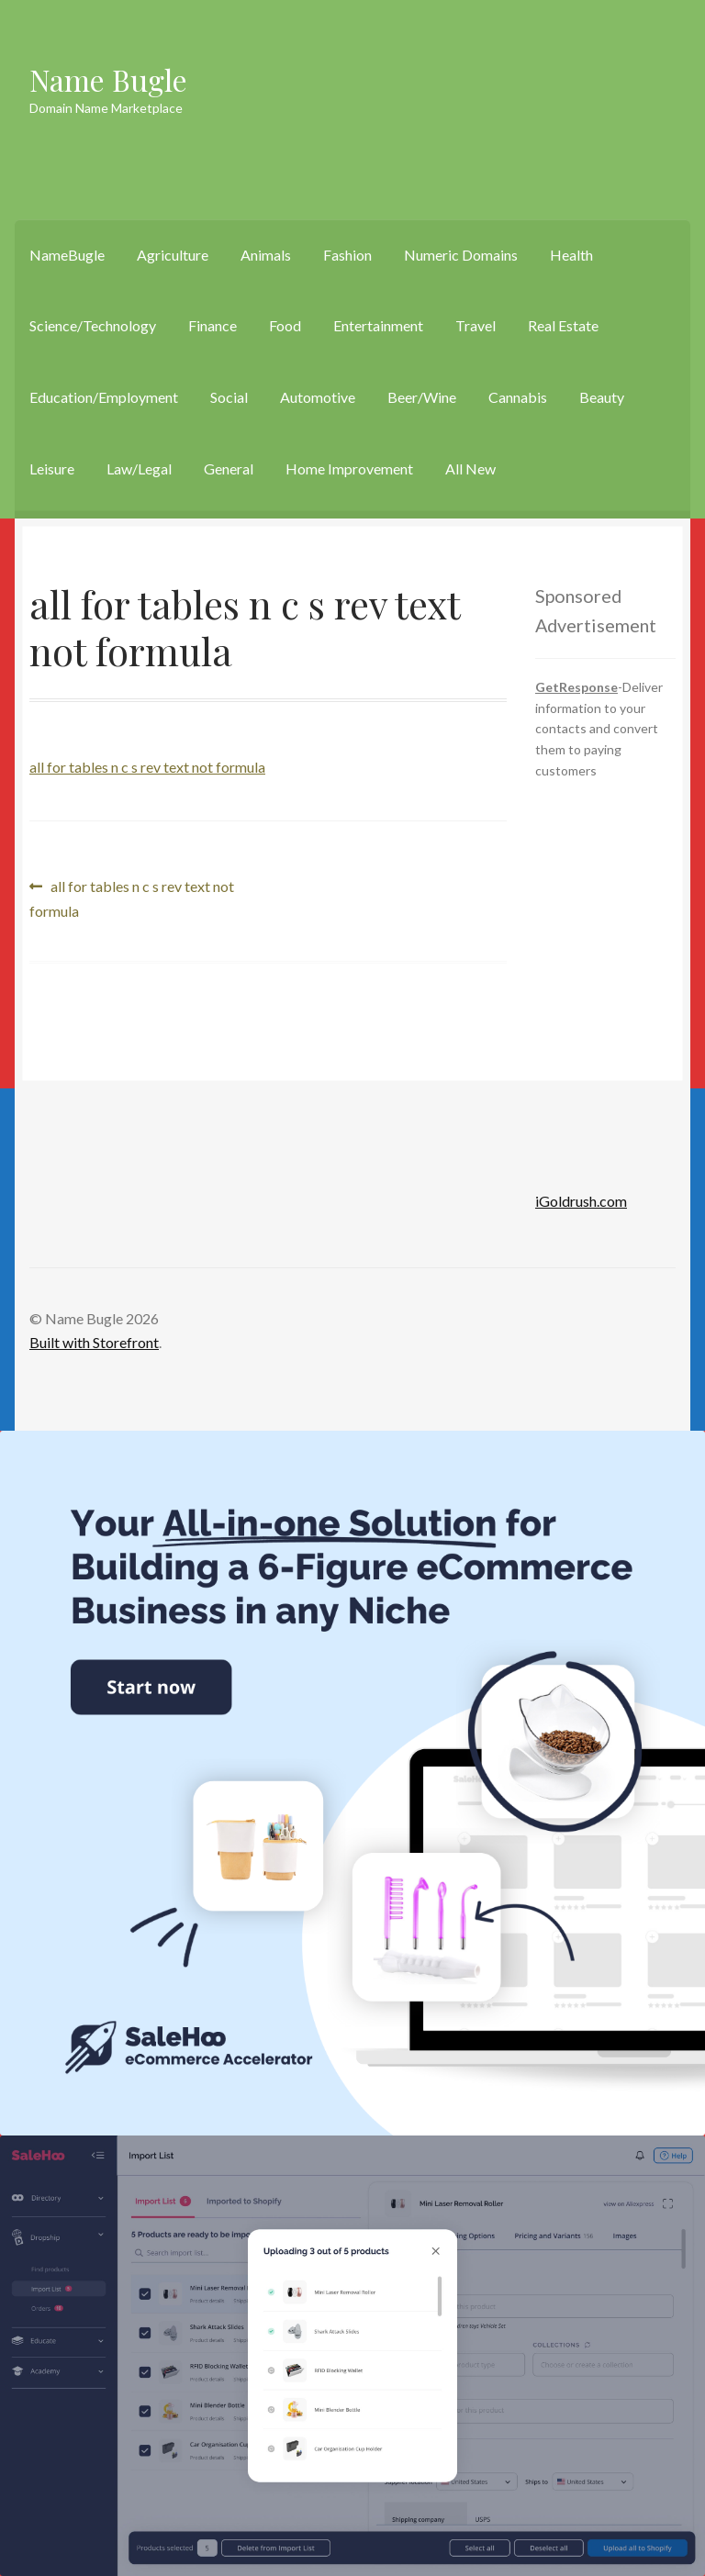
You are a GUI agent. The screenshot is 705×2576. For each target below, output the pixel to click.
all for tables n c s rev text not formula (147, 766)
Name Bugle (108, 79)
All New (470, 468)
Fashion (347, 254)
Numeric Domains (461, 254)
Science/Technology (92, 325)
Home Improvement (349, 468)
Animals (266, 254)
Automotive (317, 397)
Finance (212, 325)
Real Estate (563, 325)
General (228, 468)
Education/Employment (103, 397)
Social (229, 397)
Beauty (601, 397)
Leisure (51, 468)
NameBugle (67, 254)
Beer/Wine (421, 397)
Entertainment (378, 325)
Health (571, 254)
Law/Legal (139, 468)
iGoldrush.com (581, 1201)
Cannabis (517, 397)
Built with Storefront (94, 1342)
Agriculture (172, 254)
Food (285, 325)
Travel (475, 325)
